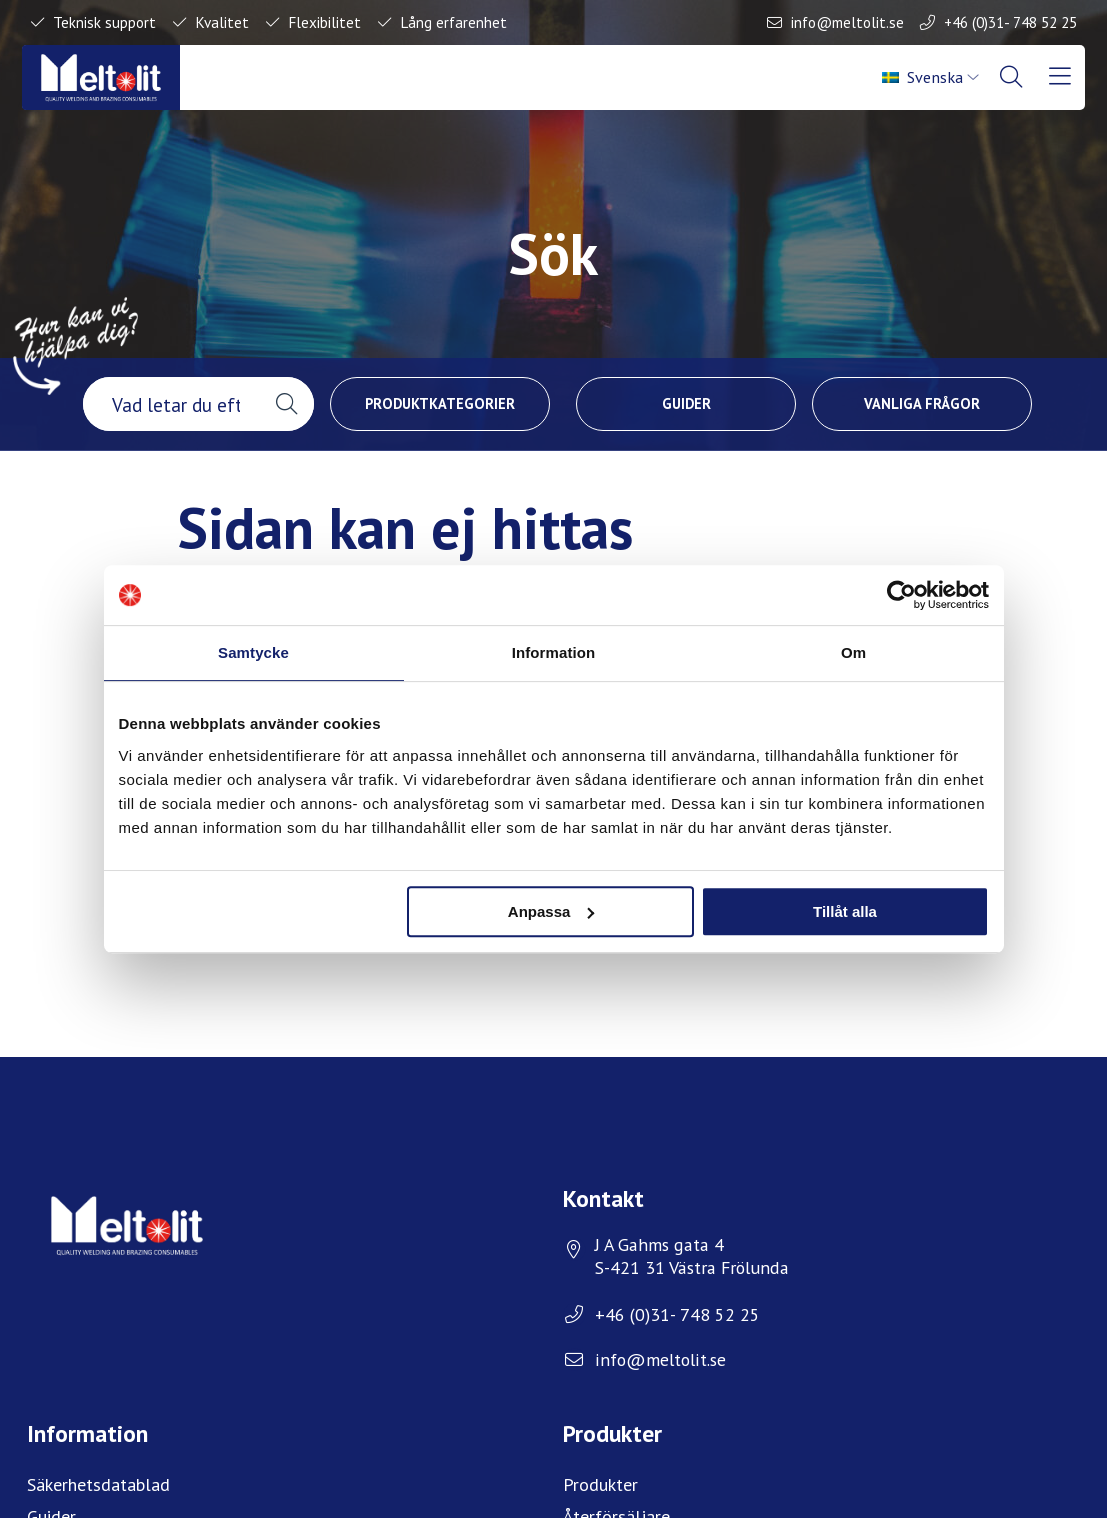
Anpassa (551, 911)
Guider (686, 403)
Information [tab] (554, 652)
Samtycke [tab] (253, 652)
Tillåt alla (845, 911)
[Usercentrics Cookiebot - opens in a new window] (901, 595)
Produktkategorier (440, 403)
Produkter (600, 1484)
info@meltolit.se (847, 22)
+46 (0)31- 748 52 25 (1010, 22)
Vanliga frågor (922, 403)
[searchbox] (171, 404)
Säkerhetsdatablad (98, 1484)
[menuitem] (931, 77)
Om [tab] (853, 652)
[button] (286, 404)
